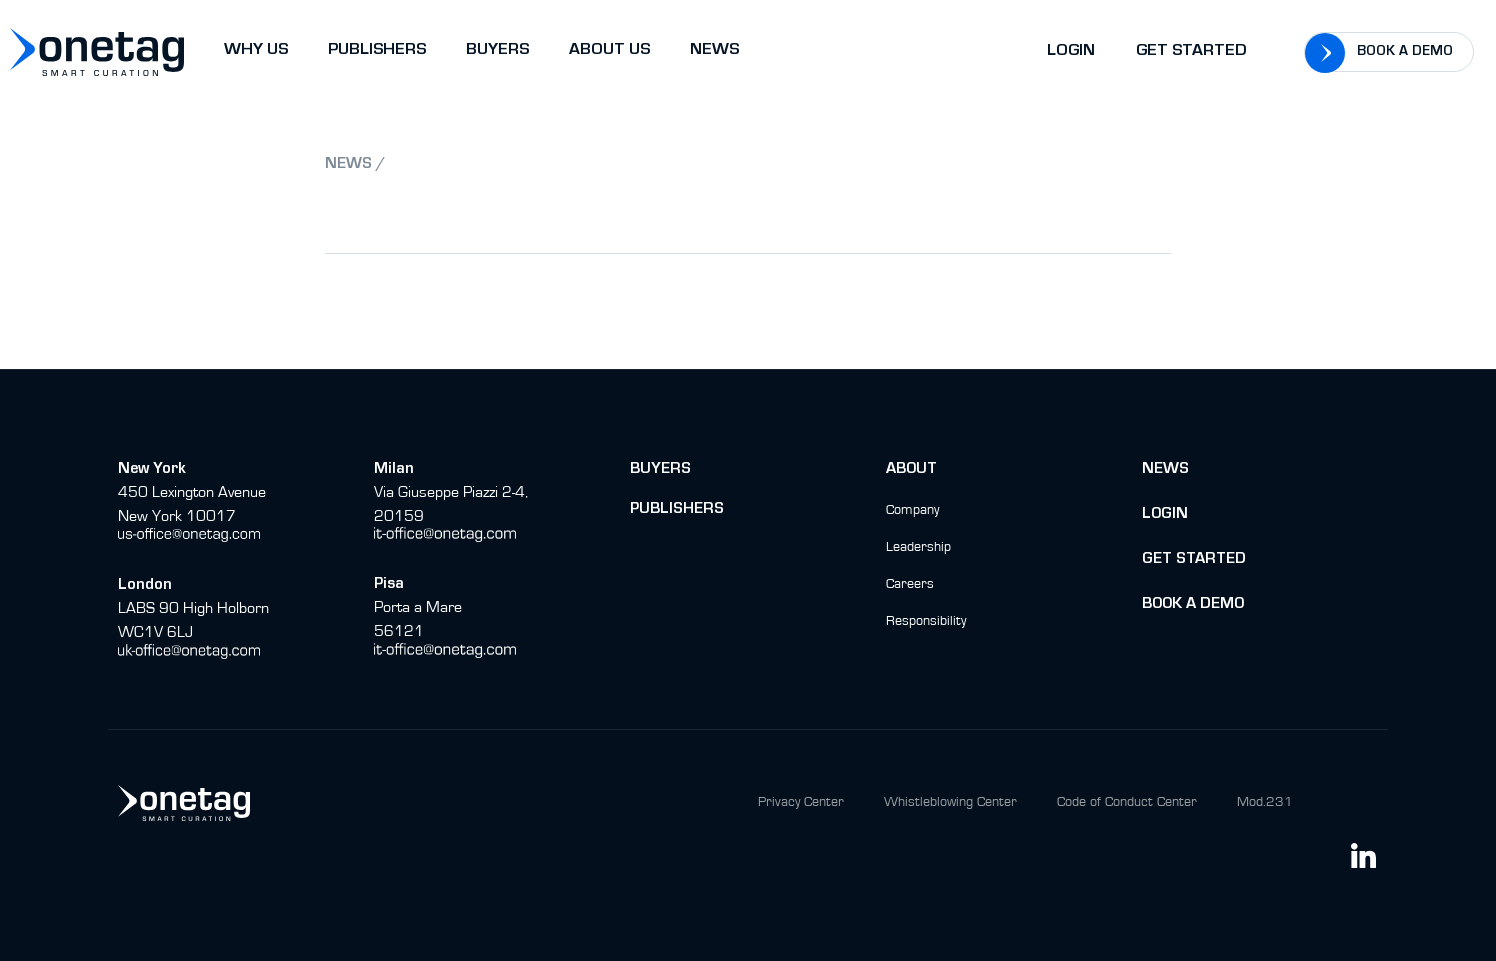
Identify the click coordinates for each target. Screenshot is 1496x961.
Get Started (1191, 52)
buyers (660, 470)
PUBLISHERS (377, 51)
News (1165, 470)
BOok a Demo (1193, 605)
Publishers (677, 510)
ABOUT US (609, 51)
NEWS (714, 51)
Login (1071, 52)
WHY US (256, 51)
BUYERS (497, 51)
